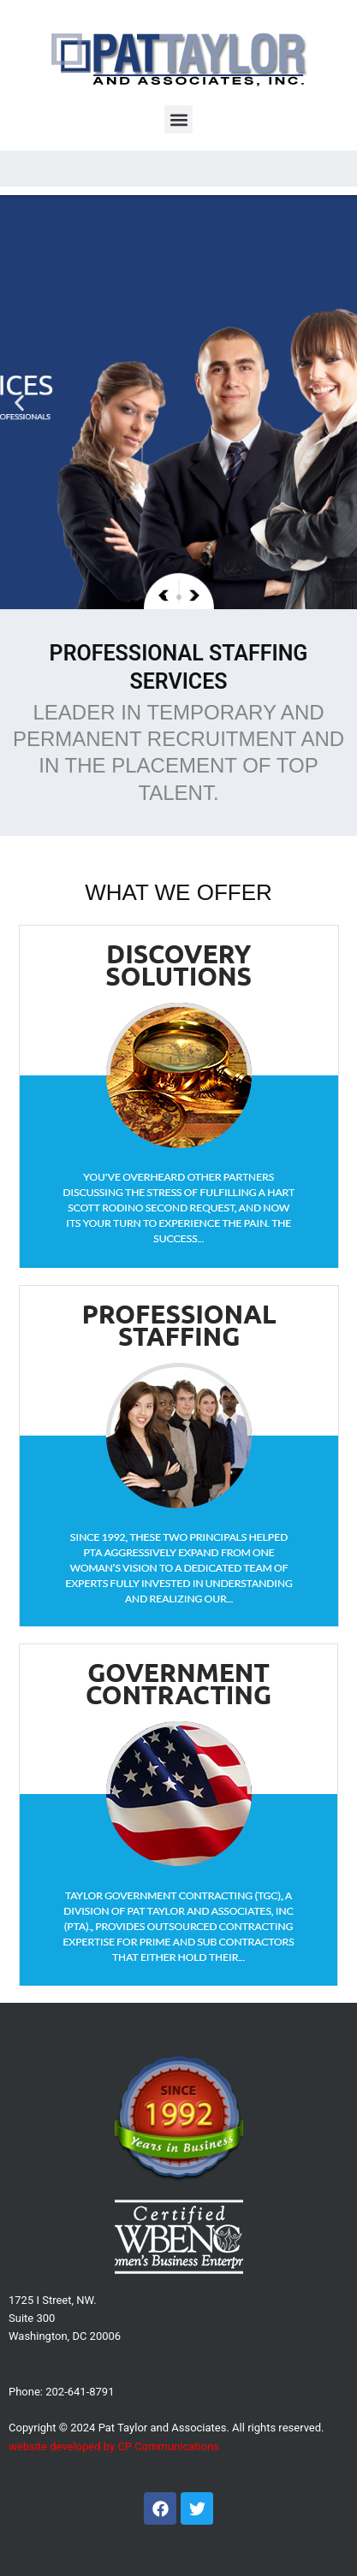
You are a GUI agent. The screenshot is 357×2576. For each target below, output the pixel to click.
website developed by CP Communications (114, 2446)
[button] (178, 119)
